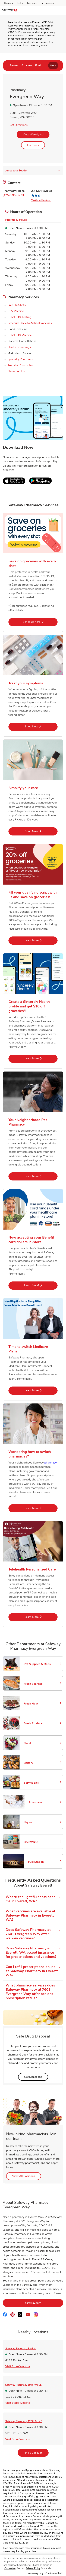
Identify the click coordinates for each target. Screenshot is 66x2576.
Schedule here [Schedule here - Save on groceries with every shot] (40, 622)
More (53, 65)
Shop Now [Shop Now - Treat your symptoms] (41, 726)
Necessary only (35, 2573)
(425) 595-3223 (13, 195)
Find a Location (36, 2453)
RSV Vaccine (16, 311)
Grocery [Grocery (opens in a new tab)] (8, 3)
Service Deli (39, 1782)
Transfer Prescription (21, 365)
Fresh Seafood (39, 1683)
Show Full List (17, 371)
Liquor (39, 1822)
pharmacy (50, 1463)
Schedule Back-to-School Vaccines (30, 323)
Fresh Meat (39, 1703)
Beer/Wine (39, 1842)
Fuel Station (43, 1861)
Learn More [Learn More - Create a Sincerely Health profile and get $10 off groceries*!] (41, 1058)
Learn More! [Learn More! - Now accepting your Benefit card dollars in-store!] (41, 1285)
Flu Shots (33, 145)
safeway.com (44, 2303)
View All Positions (26, 2176)
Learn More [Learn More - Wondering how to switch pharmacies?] (41, 1508)
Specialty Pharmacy (20, 359)
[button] (60, 10)
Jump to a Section (33, 170)
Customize (9, 2568)
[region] (33, 2565)
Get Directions (19, 125)
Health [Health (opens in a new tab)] (19, 3)
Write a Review (41, 200)
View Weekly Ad (33, 134)
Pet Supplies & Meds (39, 1664)
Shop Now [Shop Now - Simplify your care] (41, 831)
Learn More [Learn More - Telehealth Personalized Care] (41, 1617)
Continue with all (53, 2573)
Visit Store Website (17, 2366)
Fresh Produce (39, 1723)
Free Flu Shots (17, 305)
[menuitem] (14, 65)
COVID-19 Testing (19, 317)
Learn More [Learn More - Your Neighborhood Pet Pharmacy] (41, 1176)
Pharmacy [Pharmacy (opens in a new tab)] (31, 3)
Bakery (39, 1763)
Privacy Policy (33, 2568)
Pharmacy (44, 1802)
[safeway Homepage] (9, 11)
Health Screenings (19, 347)
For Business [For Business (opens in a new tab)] (46, 3)
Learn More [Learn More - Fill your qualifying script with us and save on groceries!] (41, 940)
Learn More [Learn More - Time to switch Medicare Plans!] (41, 1390)
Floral (39, 1743)
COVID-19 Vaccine (20, 335)
